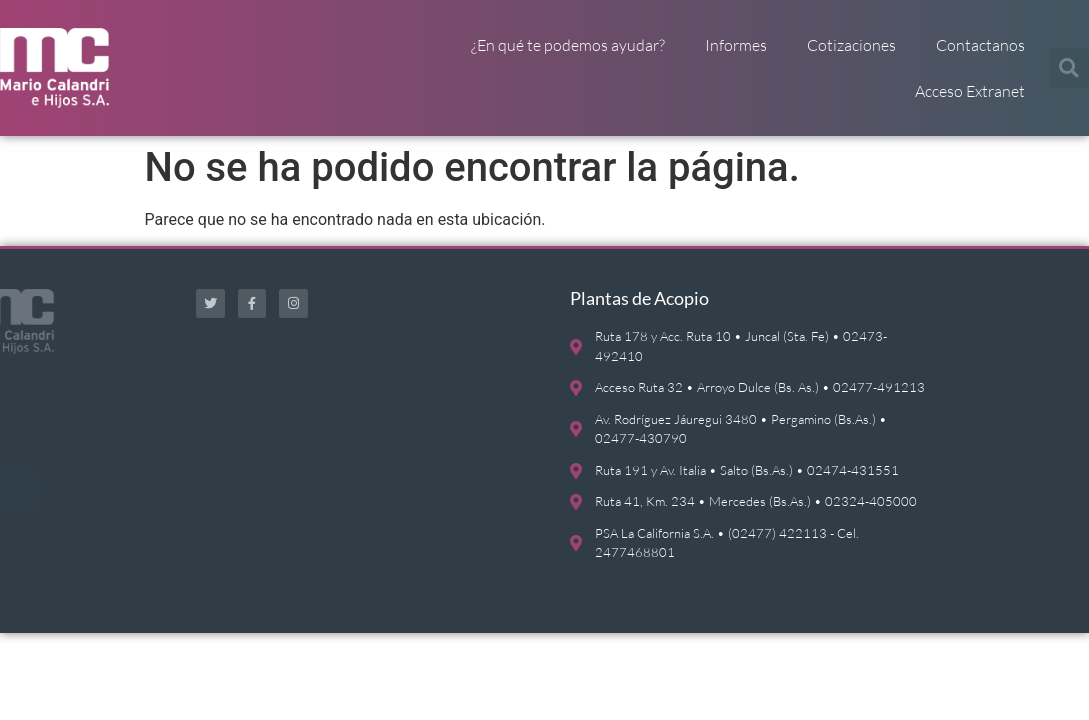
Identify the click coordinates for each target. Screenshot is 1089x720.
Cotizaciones (851, 45)
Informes (736, 45)
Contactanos (980, 45)
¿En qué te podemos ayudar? (568, 45)
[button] (1069, 68)
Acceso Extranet (970, 91)
